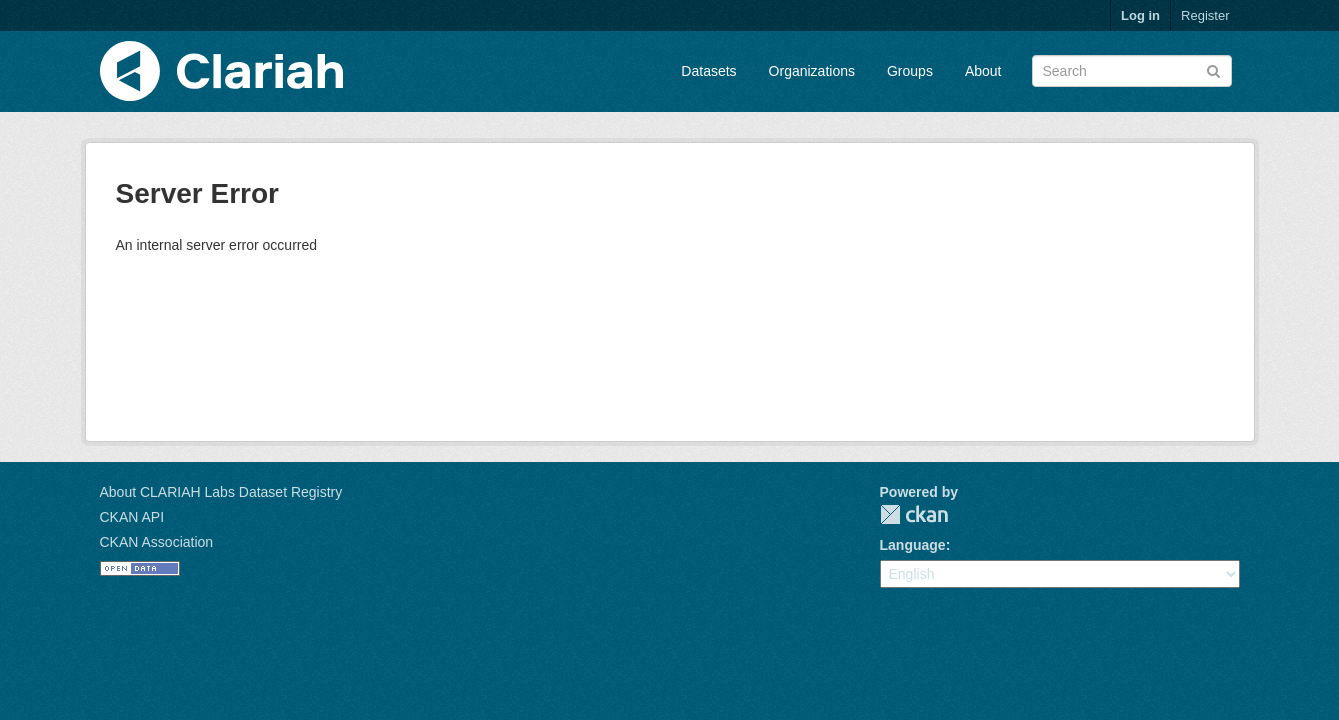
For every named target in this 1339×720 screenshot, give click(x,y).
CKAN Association (157, 542)
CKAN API (132, 517)
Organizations (812, 71)
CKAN (914, 514)
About (983, 71)
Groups (910, 71)
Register (1205, 15)
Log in (1140, 15)
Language (913, 545)
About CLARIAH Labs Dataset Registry (221, 492)
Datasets (708, 71)
